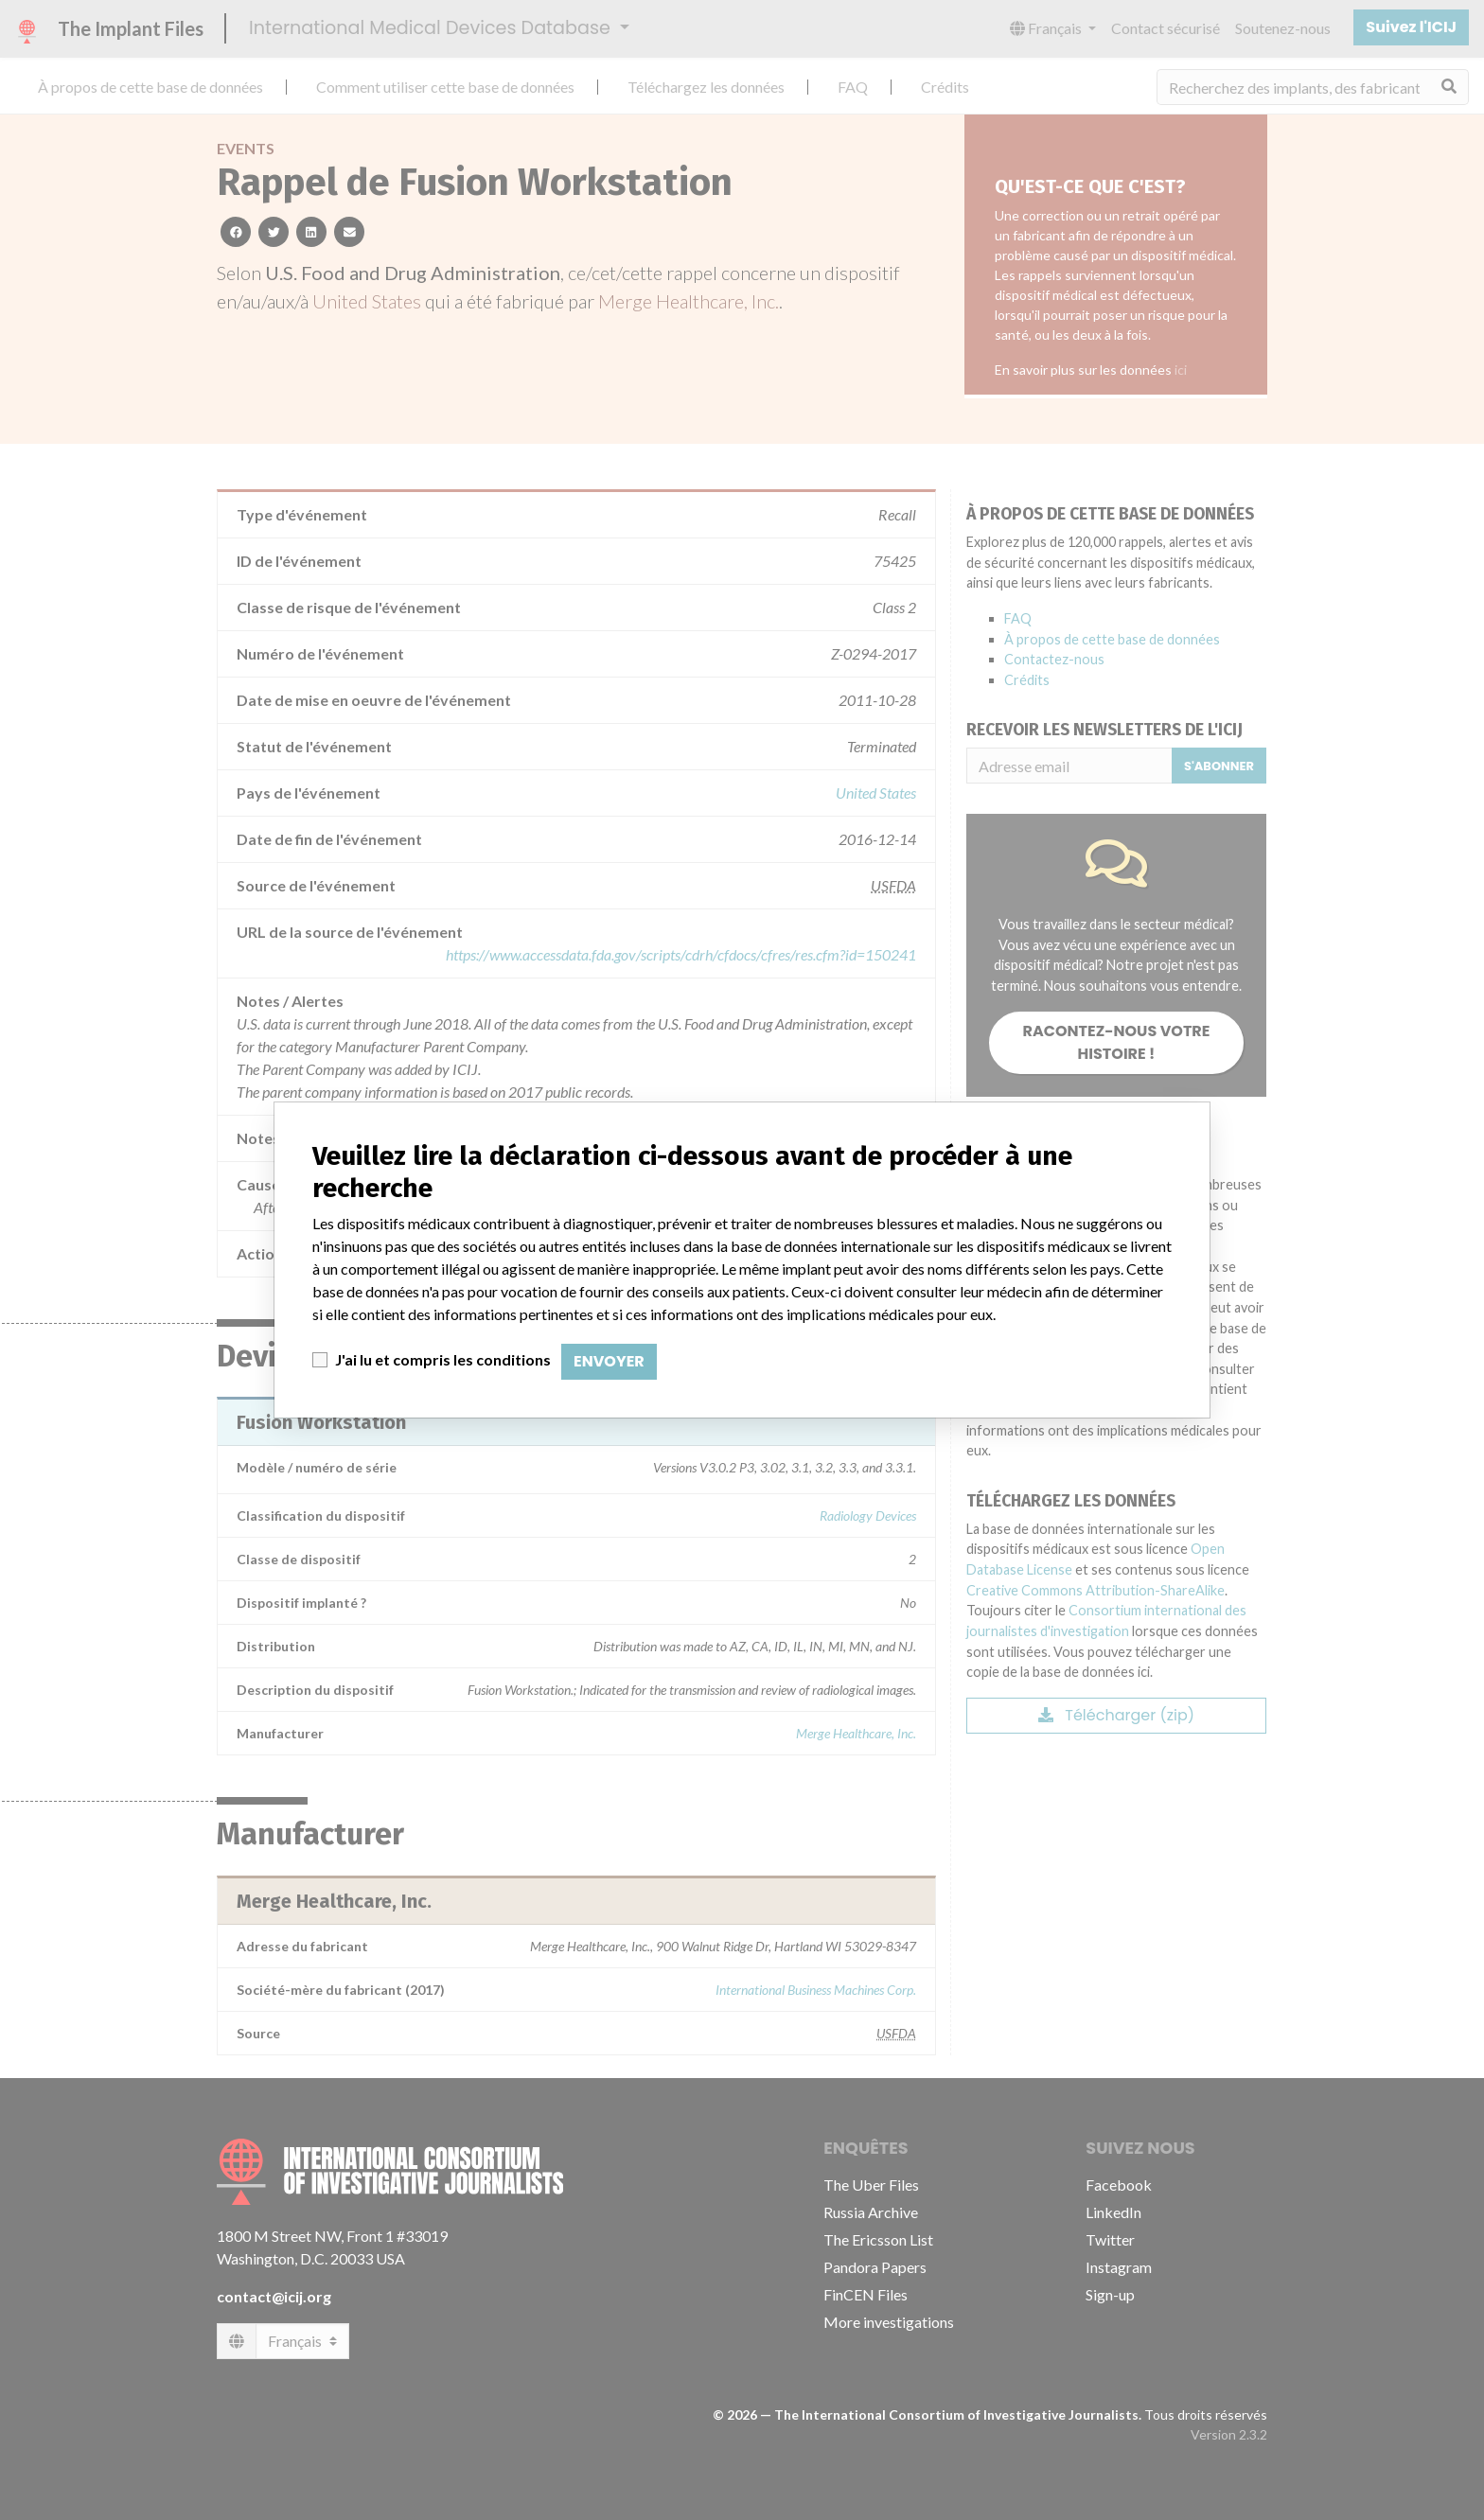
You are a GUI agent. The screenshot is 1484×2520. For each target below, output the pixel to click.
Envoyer (609, 1361)
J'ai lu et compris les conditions (443, 1359)
